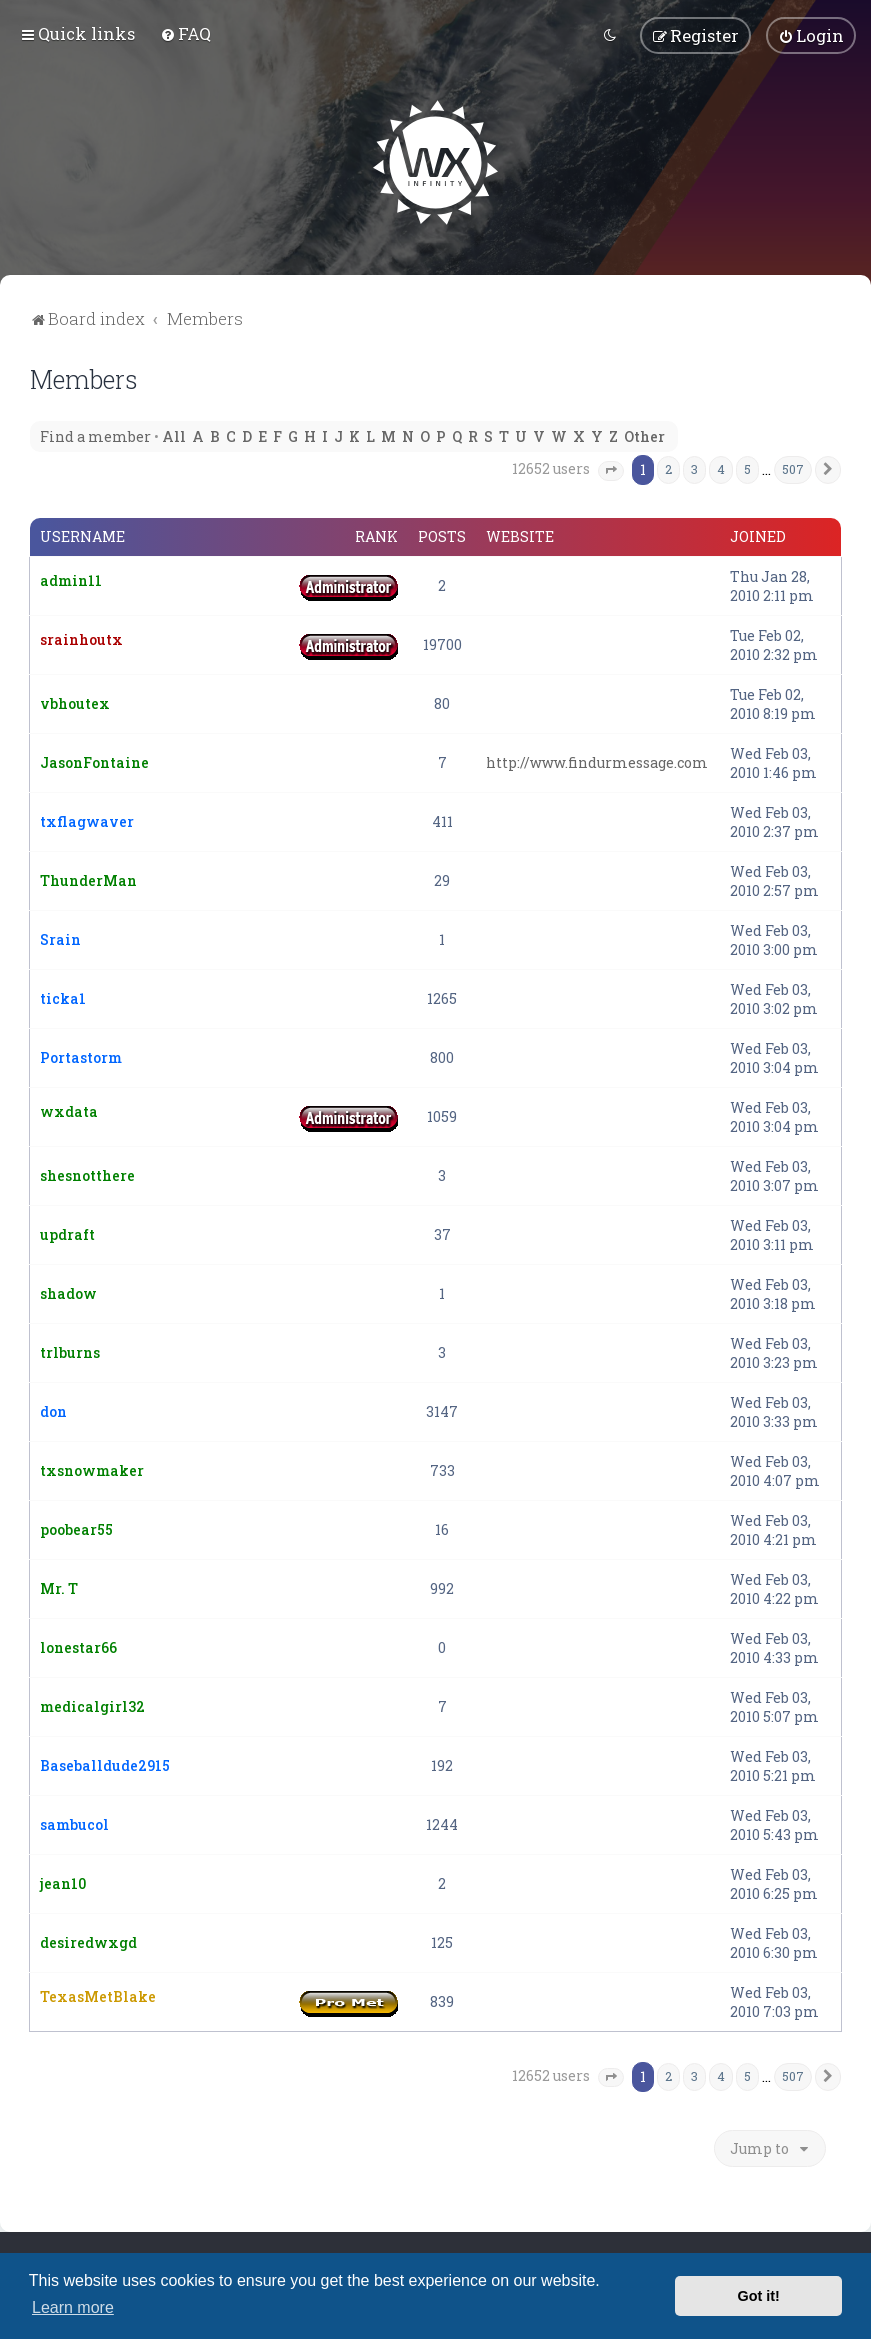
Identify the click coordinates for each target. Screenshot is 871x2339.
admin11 (71, 580)
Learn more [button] (73, 2307)
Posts (442, 537)
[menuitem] (185, 33)
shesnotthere (87, 1175)
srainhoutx (81, 639)
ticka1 (63, 998)
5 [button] (747, 469)
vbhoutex (75, 703)
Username (82, 537)
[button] (611, 471)
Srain (60, 939)
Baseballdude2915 (105, 1765)
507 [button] (793, 469)
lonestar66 (78, 1647)
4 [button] (721, 469)
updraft (67, 1234)
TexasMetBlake (98, 1996)
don (53, 1411)
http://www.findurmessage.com (597, 762)
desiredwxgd (88, 1942)
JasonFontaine (94, 762)
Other (644, 436)
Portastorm (81, 1057)
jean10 (63, 1883)
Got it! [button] (759, 2296)
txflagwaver (87, 821)
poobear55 (76, 1529)
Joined (758, 537)
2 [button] (668, 469)
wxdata (69, 1111)
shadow (68, 1293)
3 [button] (694, 469)
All (174, 436)
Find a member (95, 436)
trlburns (70, 1352)
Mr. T (59, 1588)
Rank (376, 537)
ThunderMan (88, 880)
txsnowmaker (92, 1470)
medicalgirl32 (92, 1706)
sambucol (74, 1824)
